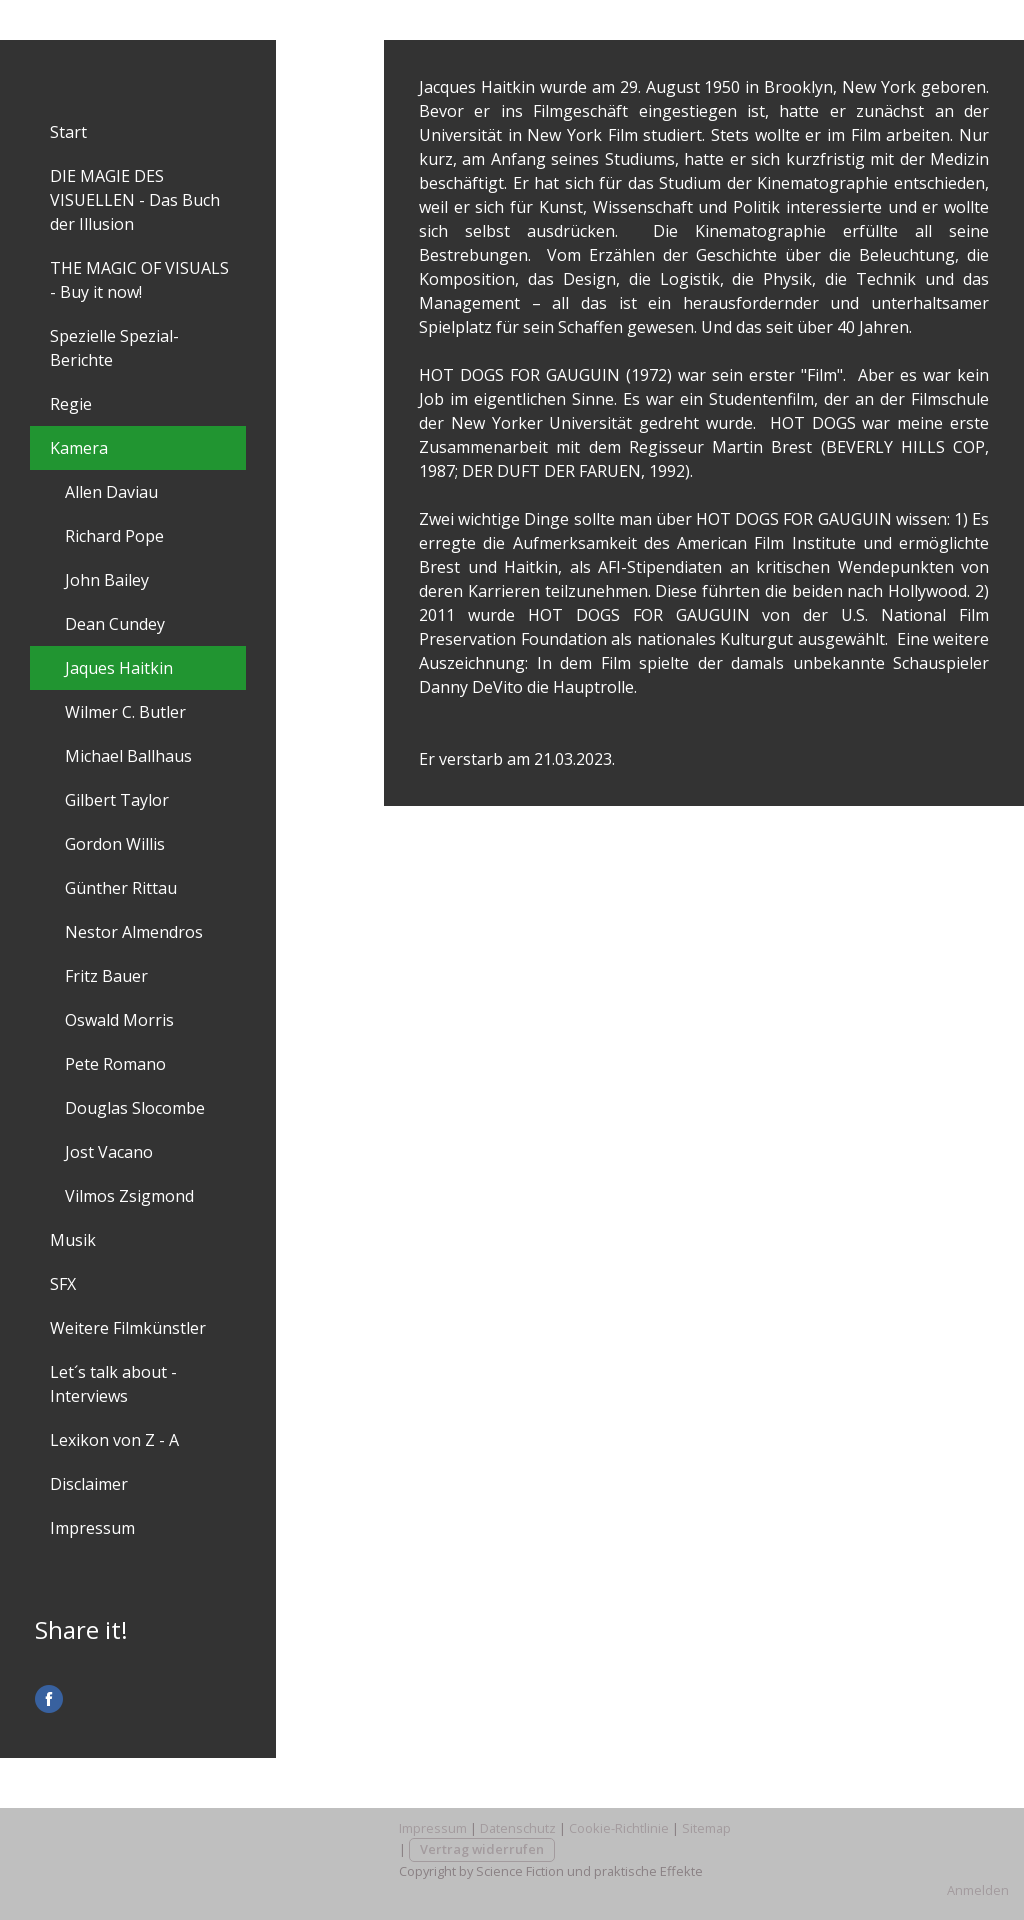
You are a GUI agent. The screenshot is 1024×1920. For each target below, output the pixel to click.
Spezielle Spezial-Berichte (114, 348)
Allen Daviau (111, 492)
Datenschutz (518, 1828)
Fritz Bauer (106, 976)
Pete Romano (115, 1064)
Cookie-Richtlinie (619, 1828)
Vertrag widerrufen (482, 1849)
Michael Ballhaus (128, 756)
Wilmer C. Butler (125, 712)
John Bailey (107, 580)
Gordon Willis (115, 844)
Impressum (92, 1528)
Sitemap (706, 1828)
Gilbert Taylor (117, 800)
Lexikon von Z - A (114, 1440)
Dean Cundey (115, 624)
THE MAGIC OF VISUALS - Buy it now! (139, 280)
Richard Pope (114, 536)
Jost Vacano (109, 1152)
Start (68, 132)
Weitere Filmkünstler (128, 1328)
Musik (73, 1240)
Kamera (79, 448)
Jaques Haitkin (119, 668)
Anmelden (978, 1890)
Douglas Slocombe (135, 1108)
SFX (63, 1284)
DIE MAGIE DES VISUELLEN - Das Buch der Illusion (135, 200)
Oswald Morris (119, 1020)
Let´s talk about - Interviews (113, 1384)
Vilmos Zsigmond (129, 1196)
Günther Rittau (121, 888)
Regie (71, 404)
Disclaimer (89, 1484)
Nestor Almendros (134, 932)
